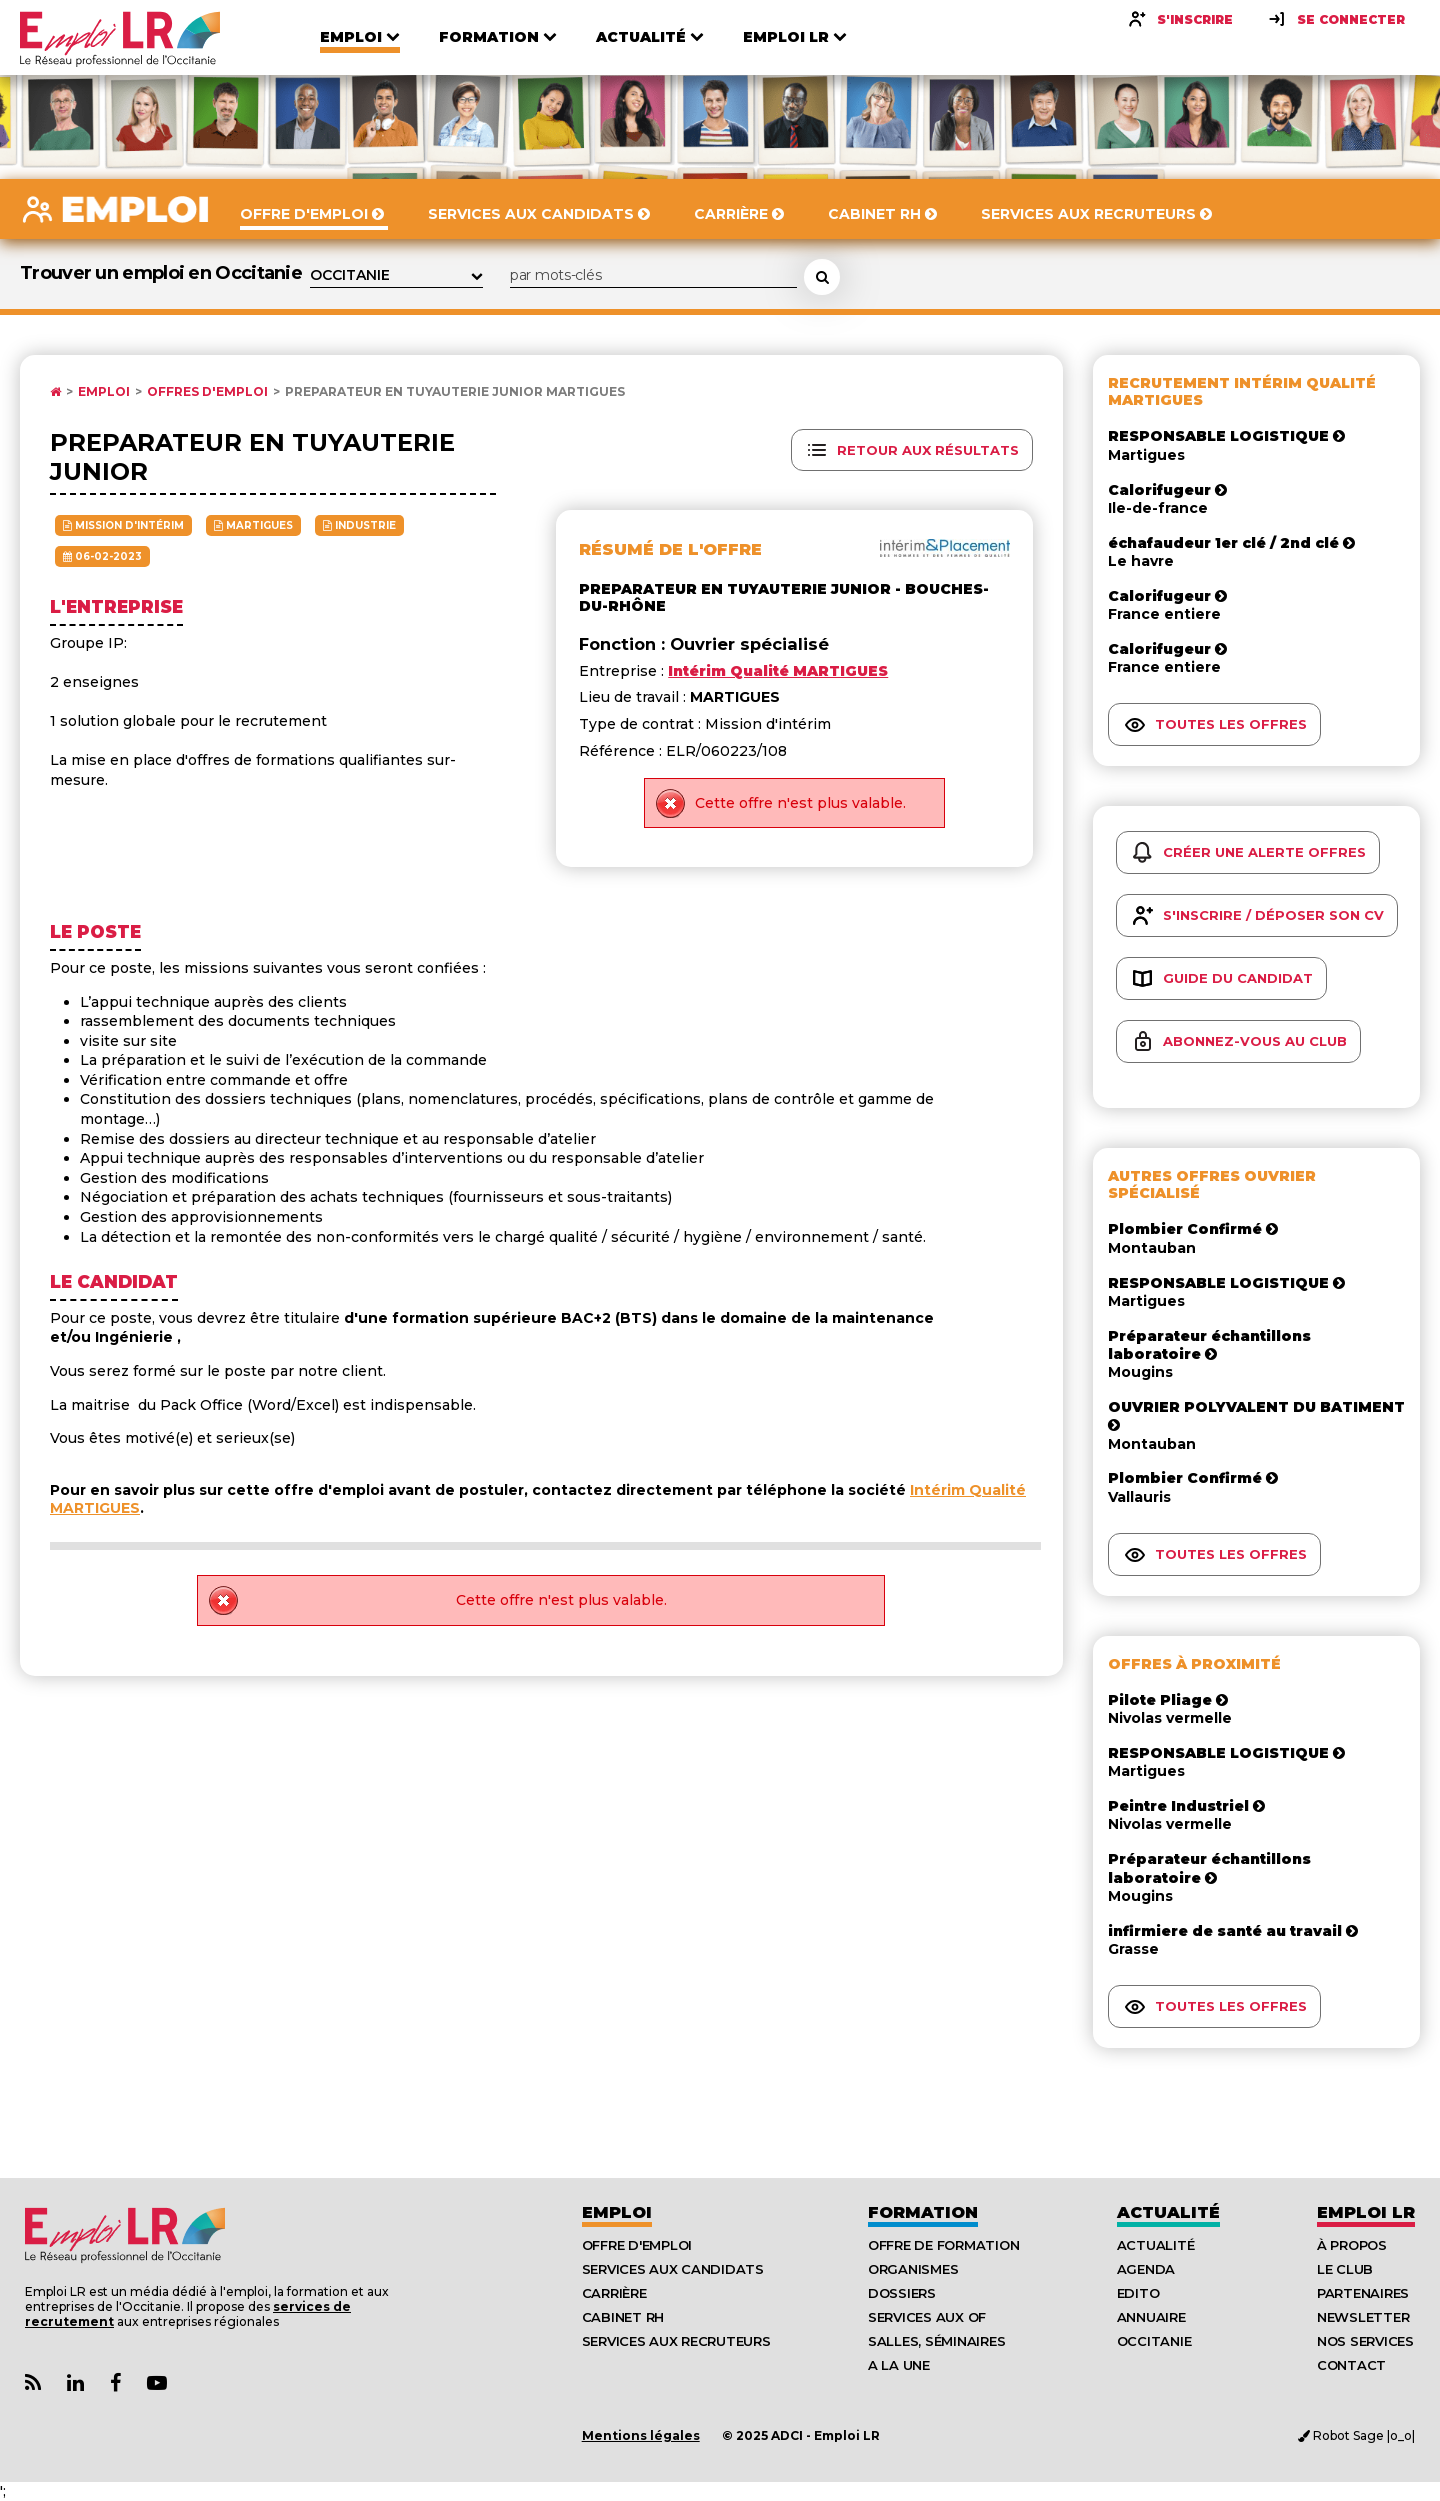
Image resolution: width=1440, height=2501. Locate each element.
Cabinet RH (623, 2317)
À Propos (1352, 2245)
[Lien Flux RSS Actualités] (33, 2383)
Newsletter (1363, 2317)
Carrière (614, 2293)
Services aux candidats (673, 2269)
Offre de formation (943, 2245)
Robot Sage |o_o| (1356, 2435)
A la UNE (899, 2365)
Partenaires (1363, 2293)
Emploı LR (1366, 2212)
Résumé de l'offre (670, 549)
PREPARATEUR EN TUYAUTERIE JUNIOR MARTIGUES (455, 392)
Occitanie (1154, 2341)
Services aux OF (927, 2317)
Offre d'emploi (637, 2245)
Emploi (104, 392)
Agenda (1146, 2269)
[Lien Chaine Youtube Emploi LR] (157, 2383)
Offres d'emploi (207, 392)
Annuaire (1151, 2317)
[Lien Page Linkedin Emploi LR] (75, 2383)
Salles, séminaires (936, 2341)
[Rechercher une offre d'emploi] (822, 277)
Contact (1351, 2365)
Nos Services (1365, 2341)
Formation (923, 2212)
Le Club (1345, 2269)
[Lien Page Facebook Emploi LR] (115, 2383)
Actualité (1168, 2212)
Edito (1138, 2293)
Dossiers (902, 2293)
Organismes (913, 2269)
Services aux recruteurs (676, 2341)
